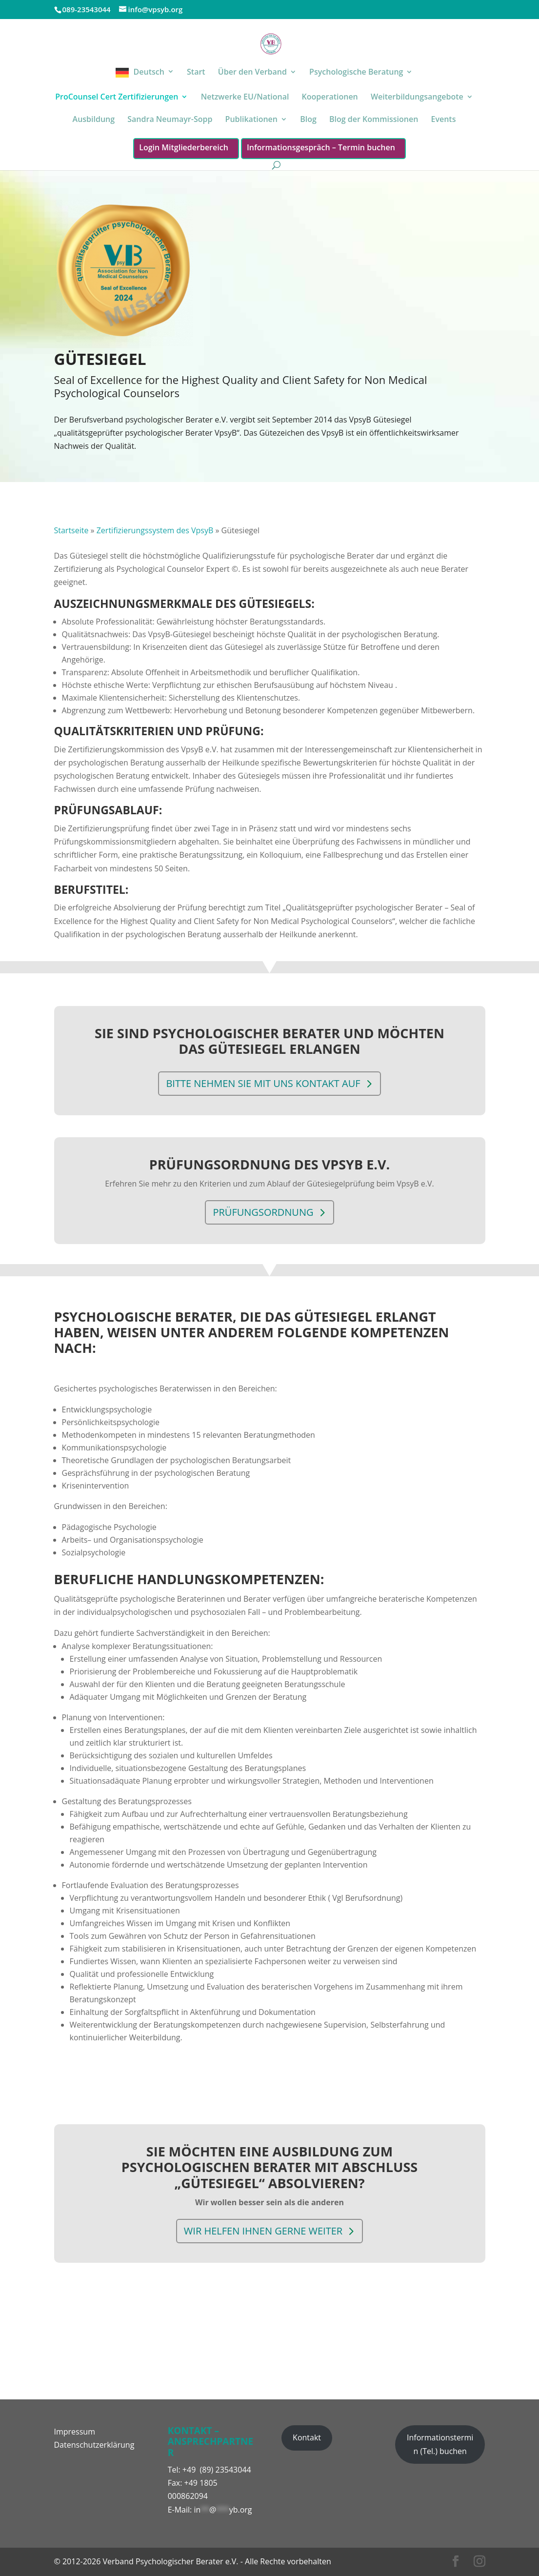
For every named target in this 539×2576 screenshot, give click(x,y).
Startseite (71, 530)
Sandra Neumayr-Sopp (169, 120)
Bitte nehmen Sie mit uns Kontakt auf (266, 1073)
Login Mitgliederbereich (183, 147)
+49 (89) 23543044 (216, 2469)
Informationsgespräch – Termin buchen (321, 147)
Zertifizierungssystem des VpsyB (155, 530)
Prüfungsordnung (266, 1202)
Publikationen (251, 120)
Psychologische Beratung (356, 72)
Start (196, 72)
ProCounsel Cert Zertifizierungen (116, 97)
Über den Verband (252, 72)
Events (443, 120)
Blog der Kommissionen (373, 120)
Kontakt (307, 2437)
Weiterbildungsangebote (417, 97)
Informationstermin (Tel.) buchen (440, 2444)
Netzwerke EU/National (245, 97)
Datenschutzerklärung (94, 2444)
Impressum (74, 2431)
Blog (308, 120)
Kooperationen (330, 97)
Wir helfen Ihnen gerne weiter (265, 2214)
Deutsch (149, 72)
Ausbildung (94, 120)
